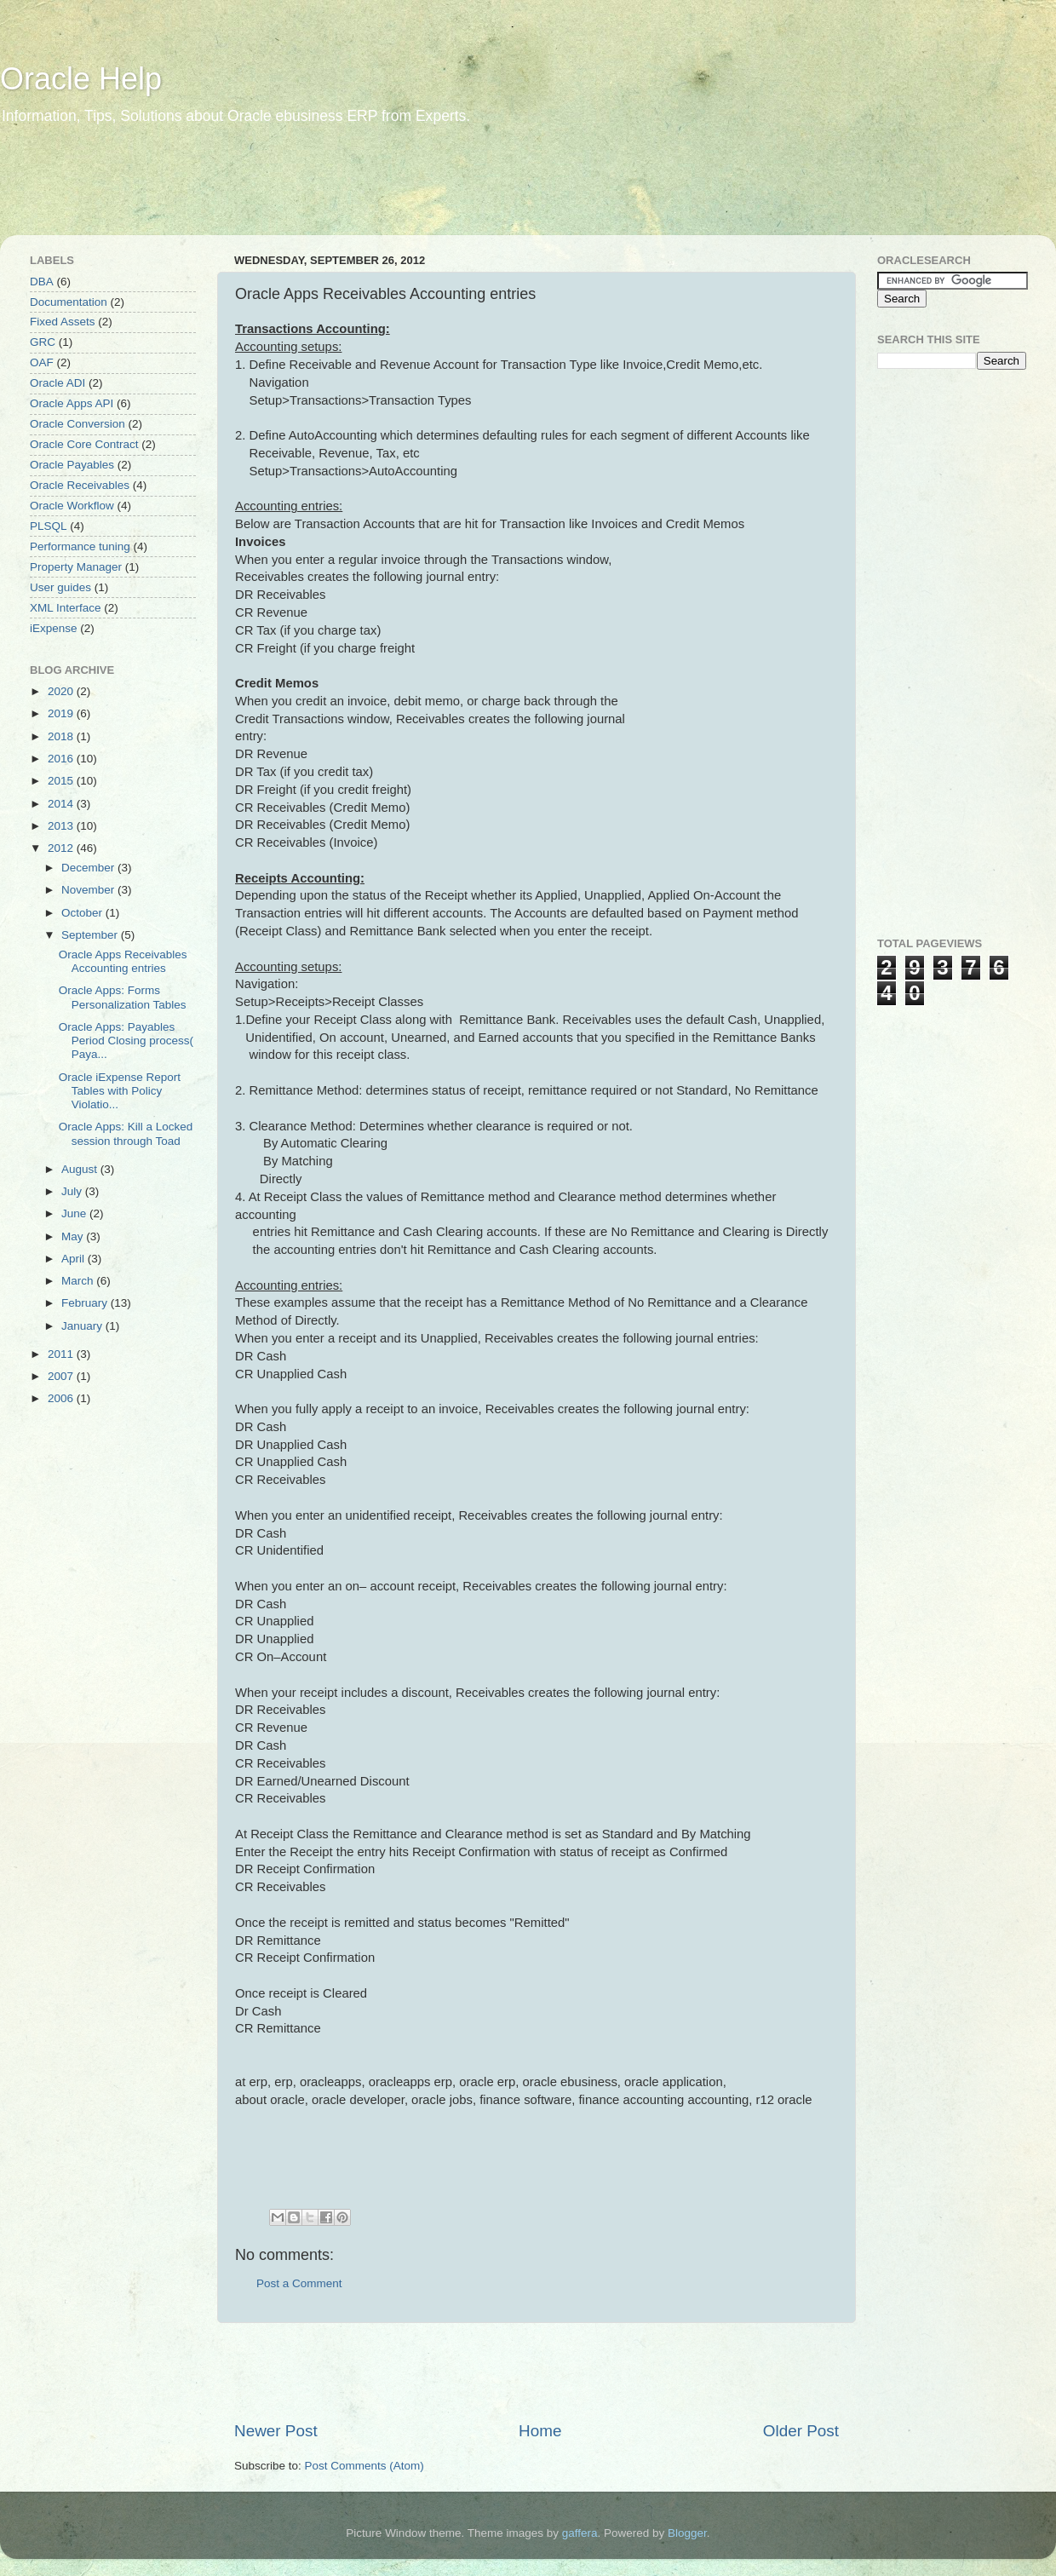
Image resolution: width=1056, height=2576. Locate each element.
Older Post (801, 2431)
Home (540, 2431)
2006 (62, 1398)
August (80, 1169)
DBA (42, 281)
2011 (62, 1354)
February (86, 1303)
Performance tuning (80, 546)
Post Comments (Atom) (364, 2465)
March (78, 1280)
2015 (62, 780)
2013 (62, 825)
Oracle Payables (72, 464)
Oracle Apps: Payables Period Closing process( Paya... (126, 1041)
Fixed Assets (62, 321)
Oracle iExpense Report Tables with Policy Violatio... (120, 1091)
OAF (42, 362)
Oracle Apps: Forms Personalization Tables (123, 997)
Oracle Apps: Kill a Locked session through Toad (126, 1133)
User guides (60, 587)
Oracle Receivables (79, 485)
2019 (62, 713)
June (75, 1213)
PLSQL (48, 526)
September (91, 935)
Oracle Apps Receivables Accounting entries (123, 961)
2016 (62, 758)
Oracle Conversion (77, 423)
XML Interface (65, 607)
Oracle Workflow (72, 505)
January (83, 1326)
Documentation (68, 302)
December (89, 867)
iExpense (53, 628)
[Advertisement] (327, 191)
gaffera (580, 2533)
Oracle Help (81, 78)
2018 (62, 736)
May (73, 1236)
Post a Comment (299, 2283)
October (83, 912)
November (89, 889)
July (73, 1191)
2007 (62, 1376)
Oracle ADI (57, 383)
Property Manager (76, 567)
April (74, 1258)
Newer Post (276, 2431)
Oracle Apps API (71, 403)
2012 (62, 848)
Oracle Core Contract (84, 444)
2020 (62, 691)
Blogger (687, 2533)
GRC (42, 342)
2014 (62, 803)
